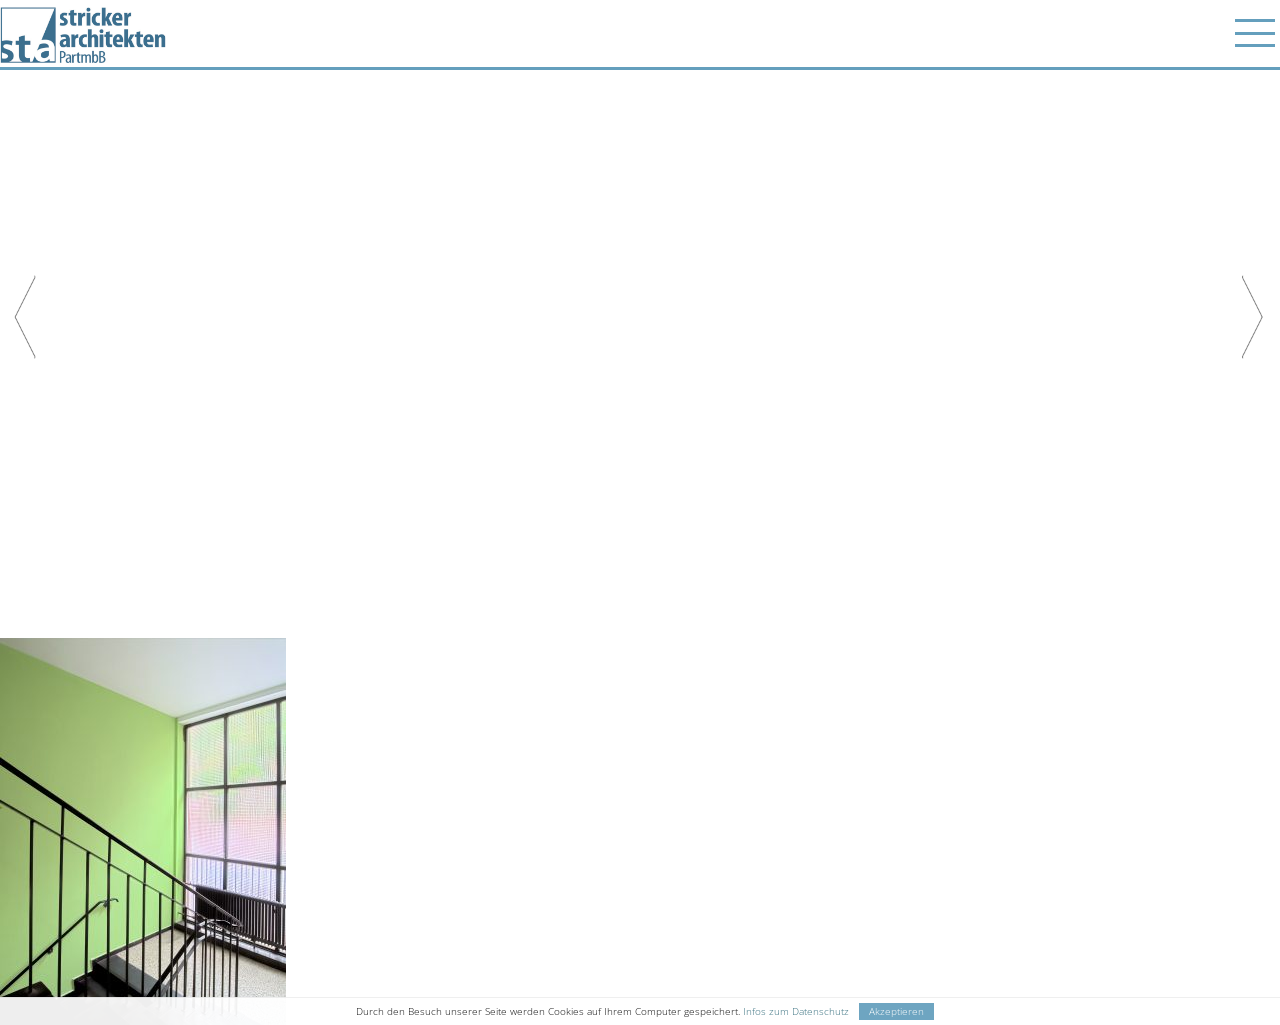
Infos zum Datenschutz (796, 1011)
